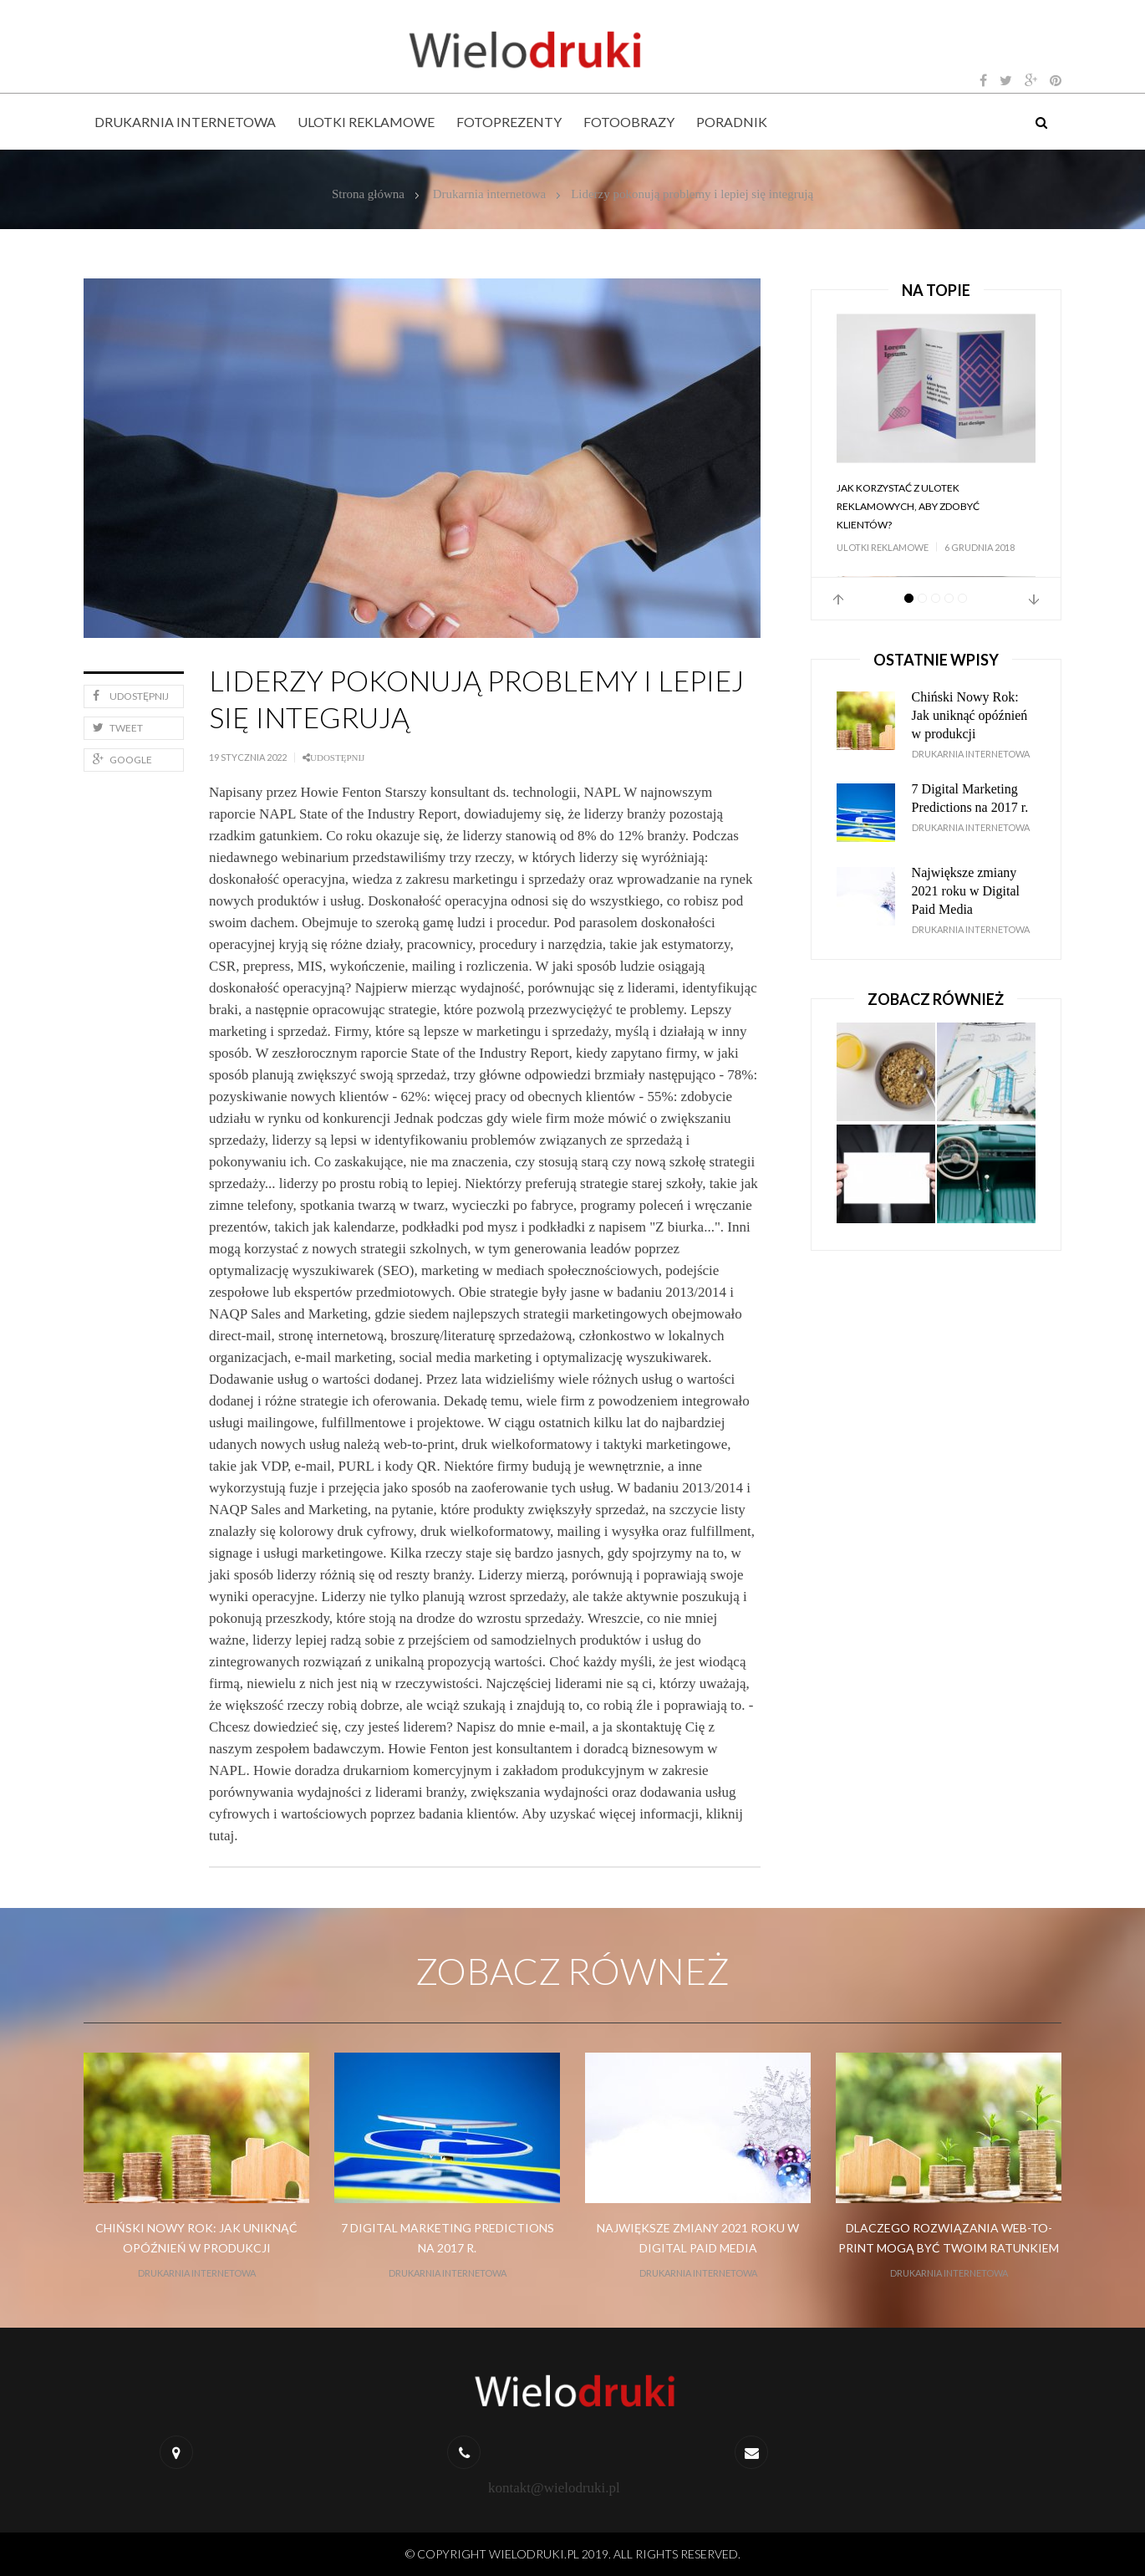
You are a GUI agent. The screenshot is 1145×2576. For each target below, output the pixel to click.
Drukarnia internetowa (185, 122)
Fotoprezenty (509, 122)
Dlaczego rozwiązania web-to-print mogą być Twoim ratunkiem (948, 2238)
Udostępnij (131, 696)
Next (1034, 599)
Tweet (118, 728)
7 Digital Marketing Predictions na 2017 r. (970, 798)
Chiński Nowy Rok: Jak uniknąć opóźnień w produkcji (970, 715)
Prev (838, 599)
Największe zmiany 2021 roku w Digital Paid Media (966, 890)
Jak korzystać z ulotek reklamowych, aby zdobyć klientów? (908, 506)
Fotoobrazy (628, 122)
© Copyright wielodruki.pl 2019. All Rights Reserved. (572, 2554)
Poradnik (731, 122)
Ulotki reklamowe (366, 122)
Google (122, 759)
